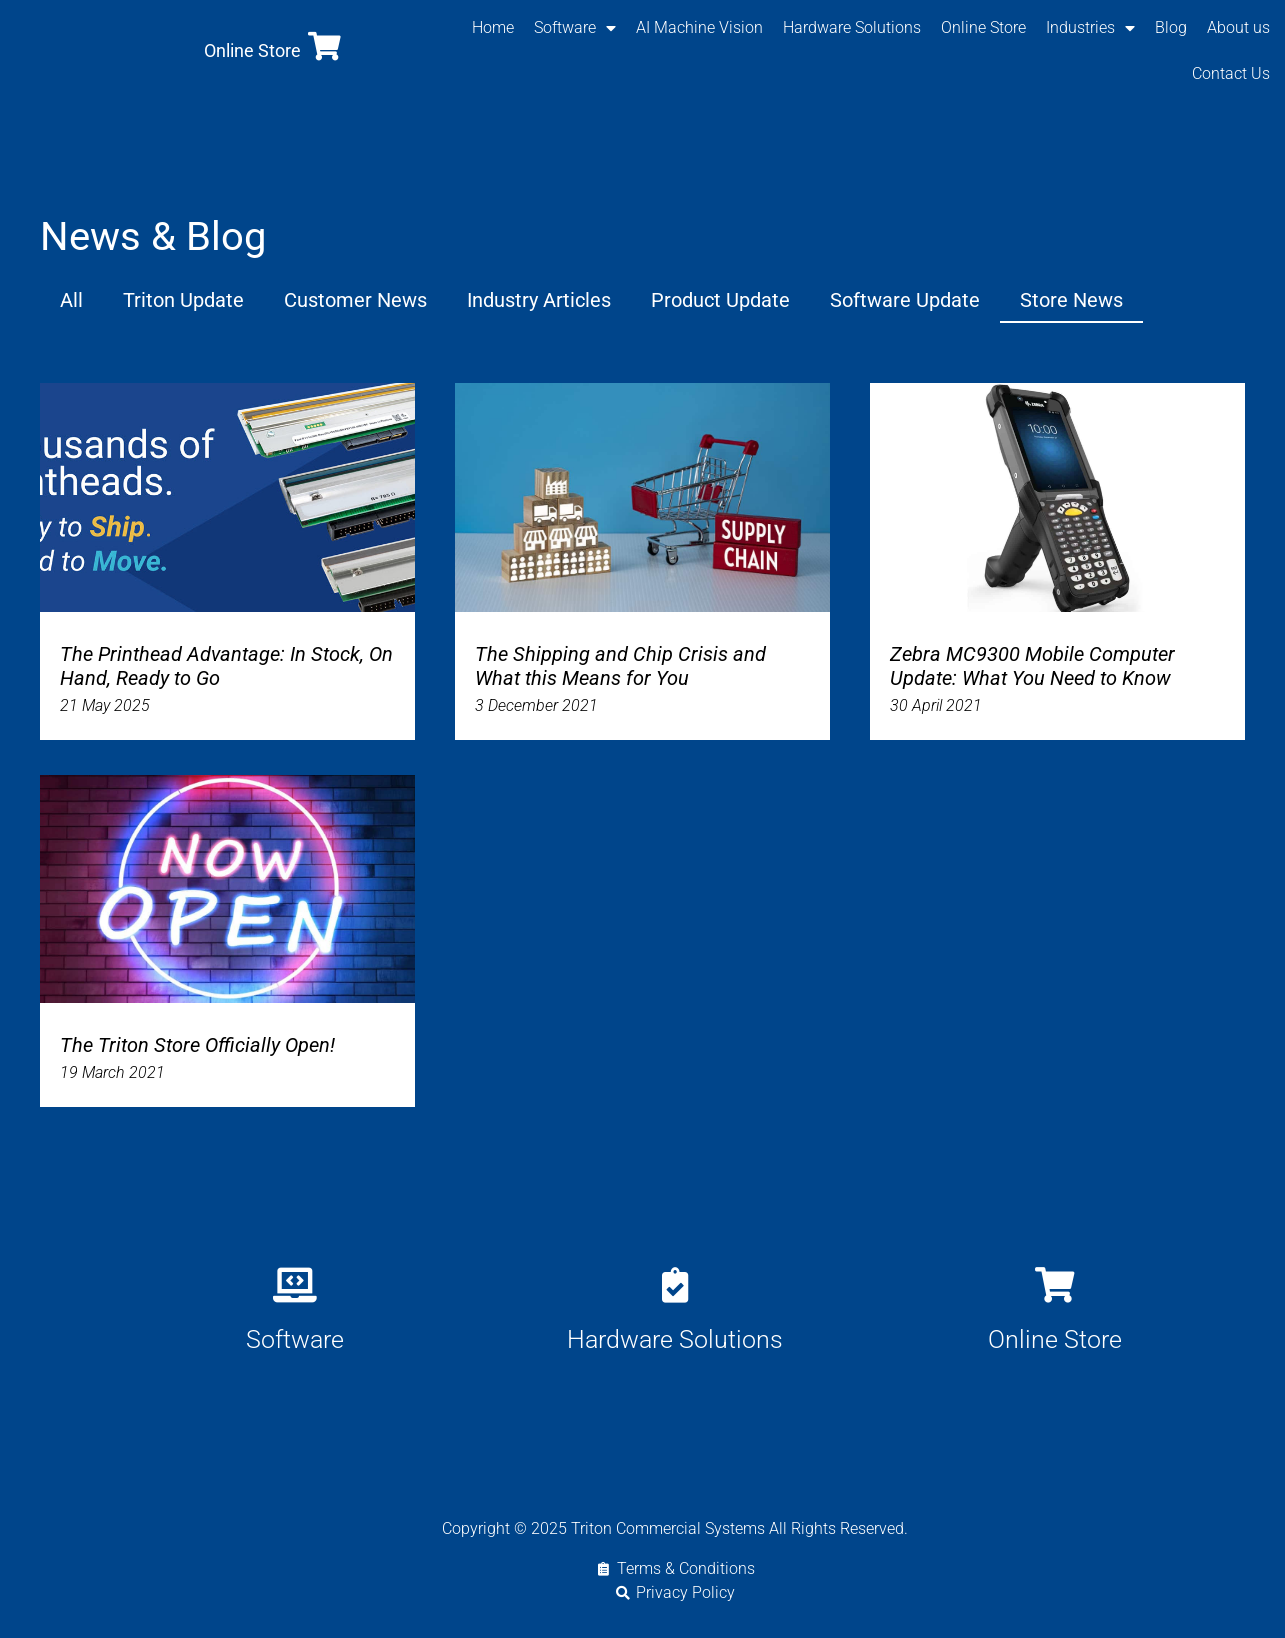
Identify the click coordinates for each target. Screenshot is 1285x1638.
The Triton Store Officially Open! (197, 1045)
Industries (1090, 28)
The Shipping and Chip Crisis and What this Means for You (620, 666)
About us (1238, 27)
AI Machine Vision (699, 27)
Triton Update (183, 300)
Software (575, 28)
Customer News (355, 300)
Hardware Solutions (852, 27)
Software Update (905, 300)
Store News (1071, 300)
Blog (1171, 27)
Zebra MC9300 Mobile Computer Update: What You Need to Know (1032, 666)
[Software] (294, 1284)
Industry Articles (539, 300)
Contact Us (1231, 73)
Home (493, 27)
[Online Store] (324, 46)
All (71, 300)
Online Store (252, 50)
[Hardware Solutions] (674, 1284)
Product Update (720, 300)
